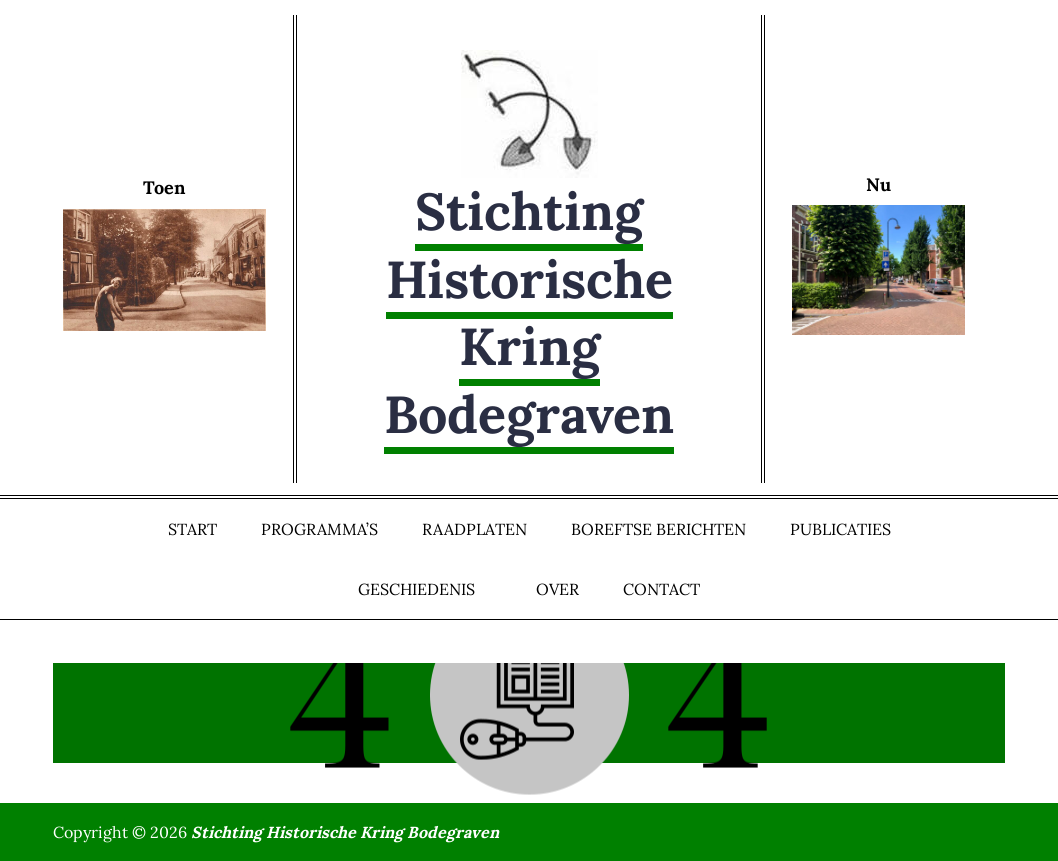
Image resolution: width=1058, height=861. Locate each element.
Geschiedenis (425, 589)
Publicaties (840, 529)
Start (192, 529)
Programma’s (319, 529)
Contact (661, 589)
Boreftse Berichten (658, 529)
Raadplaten (474, 529)
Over (557, 589)
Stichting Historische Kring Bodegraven (529, 312)
